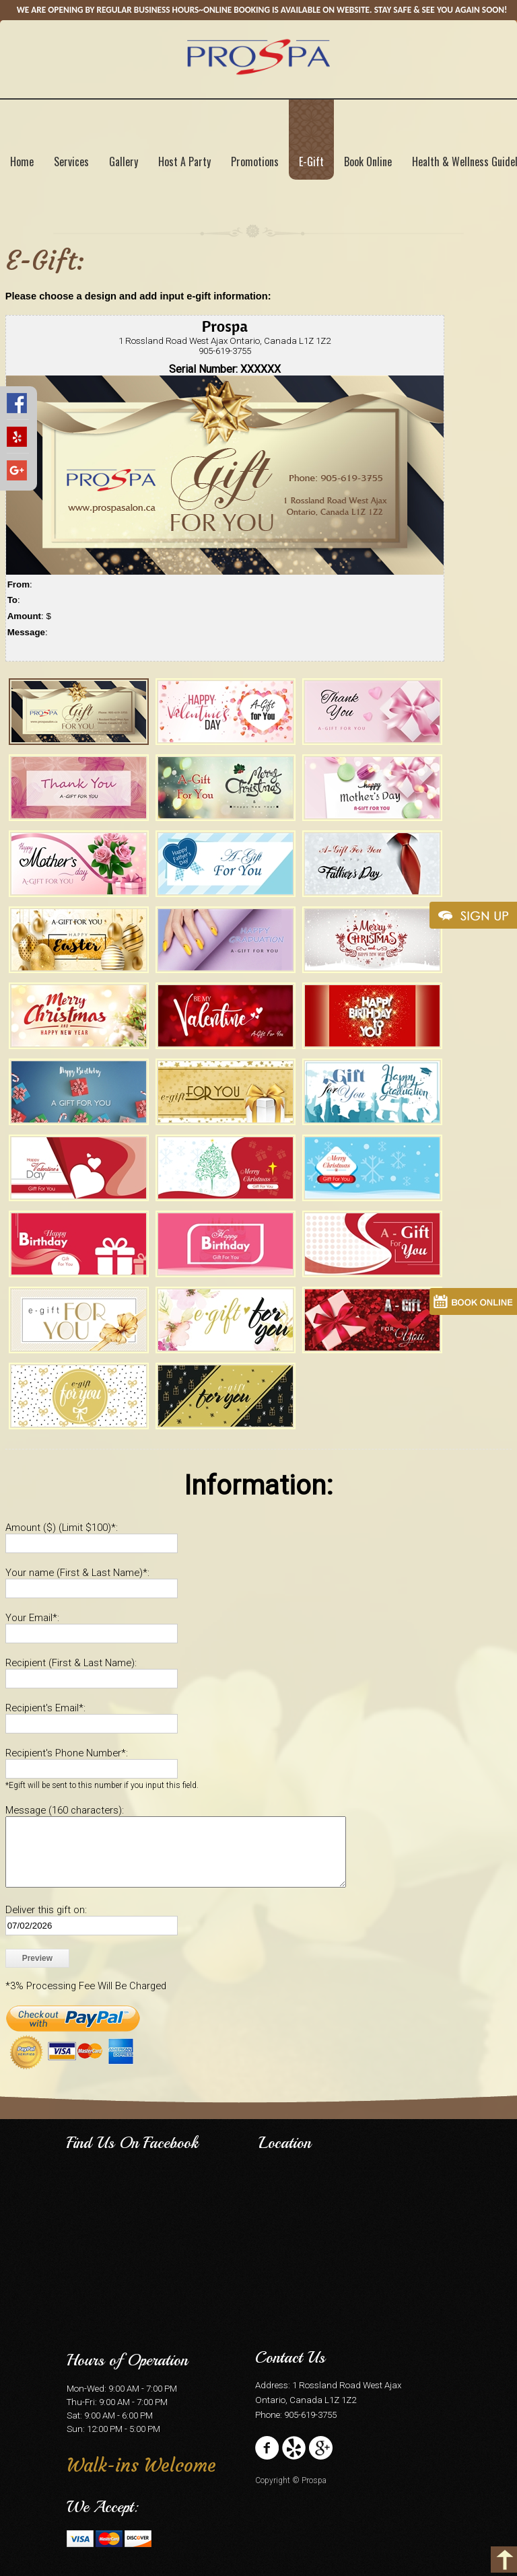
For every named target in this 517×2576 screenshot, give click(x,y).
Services (71, 161)
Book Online (368, 161)
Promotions (255, 161)
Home (22, 161)
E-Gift (311, 161)
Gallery (123, 161)
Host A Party (184, 161)
